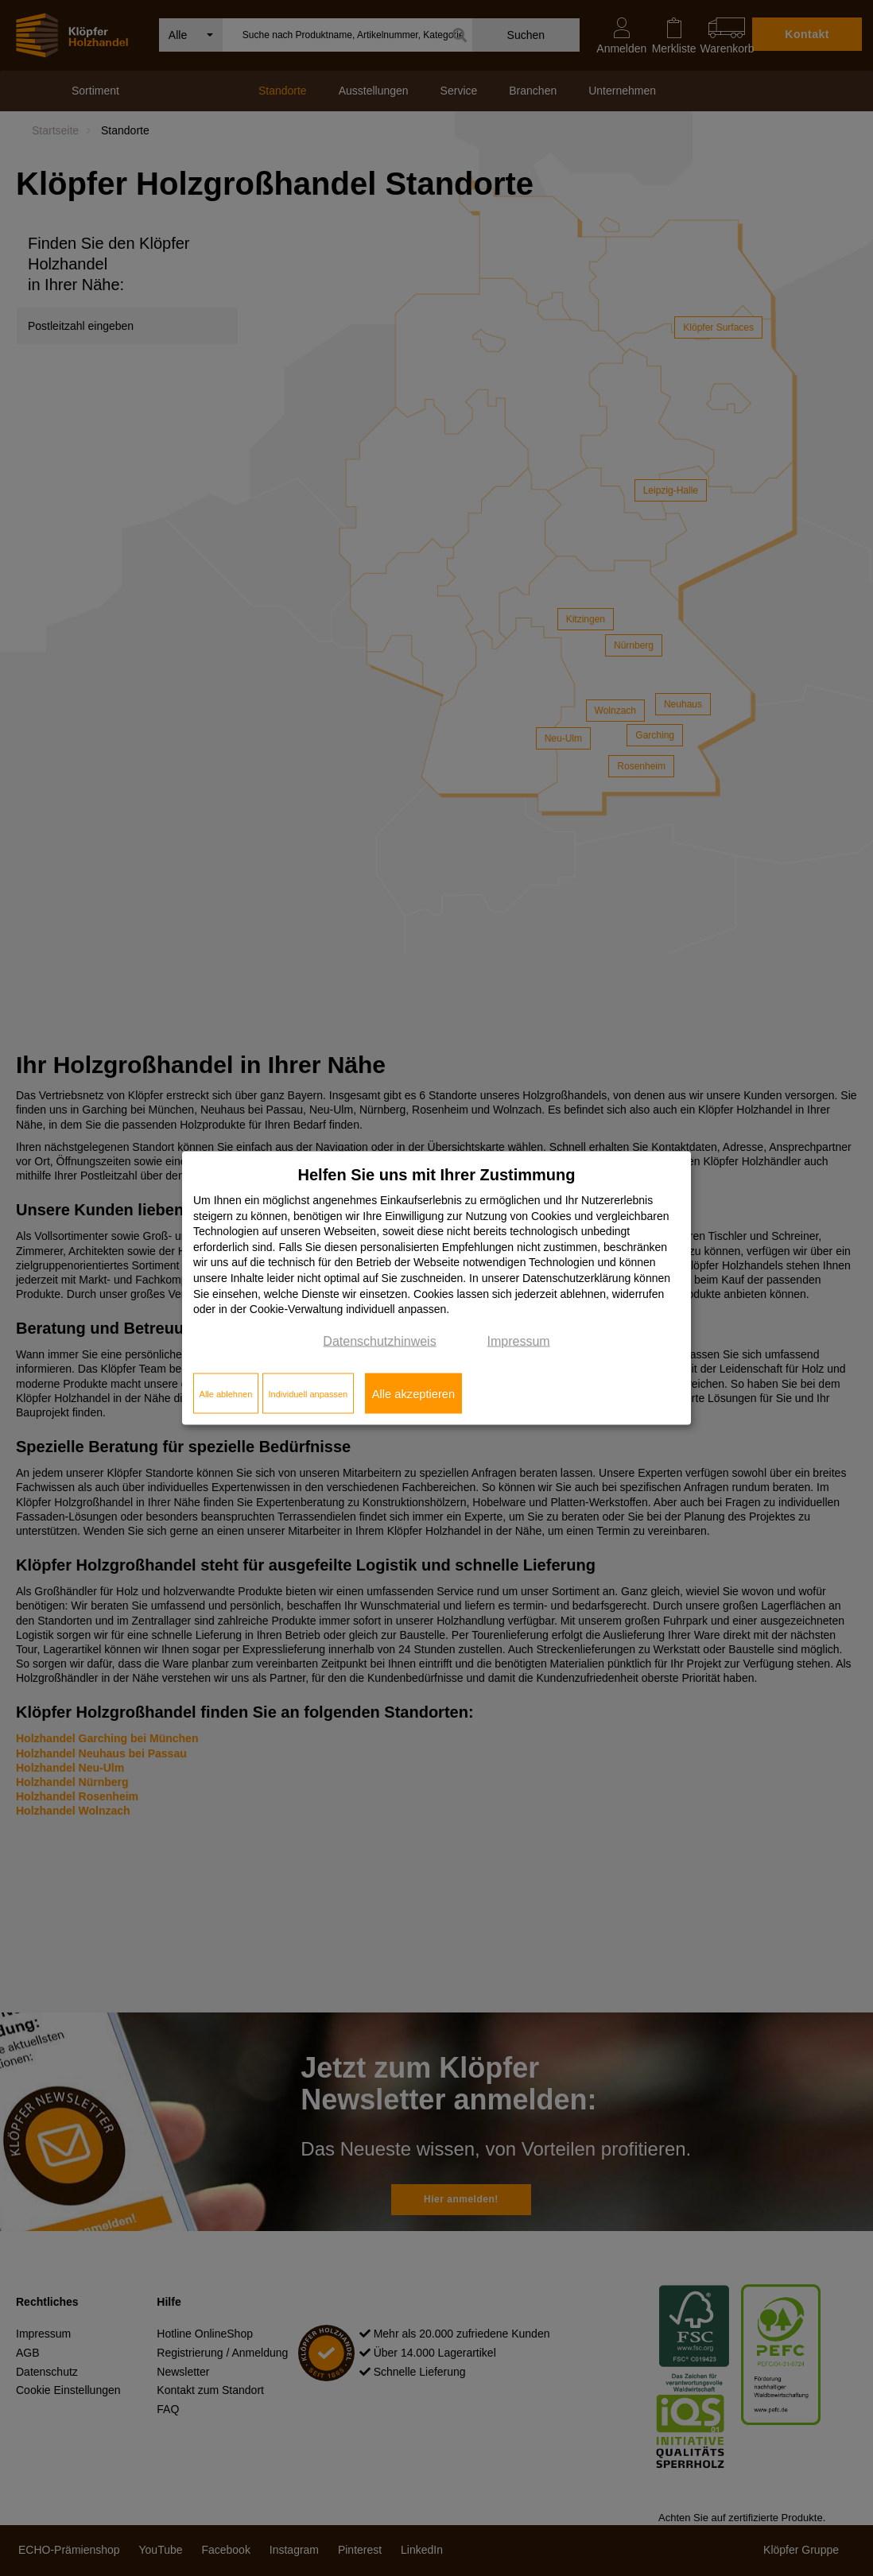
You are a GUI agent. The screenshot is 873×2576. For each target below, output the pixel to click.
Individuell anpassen (307, 1393)
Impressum (518, 1340)
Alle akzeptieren (413, 1393)
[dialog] (436, 1288)
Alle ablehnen (226, 1393)
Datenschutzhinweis (379, 1340)
